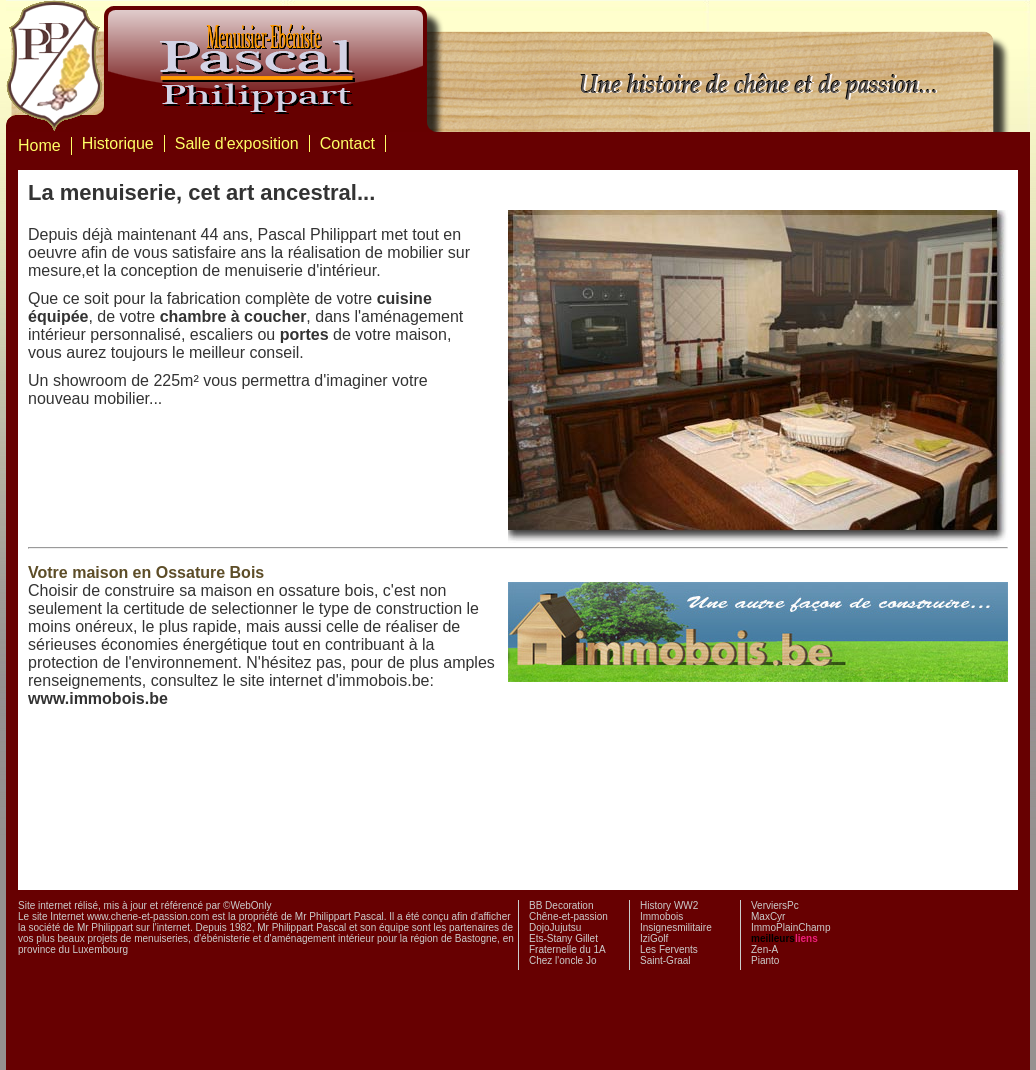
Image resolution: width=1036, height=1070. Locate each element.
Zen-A (764, 949)
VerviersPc (775, 905)
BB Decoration (561, 905)
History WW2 (669, 905)
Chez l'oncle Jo (563, 960)
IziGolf (654, 938)
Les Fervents (669, 949)
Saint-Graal (665, 960)
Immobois (661, 916)
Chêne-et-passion (568, 916)
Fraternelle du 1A (567, 949)
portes (304, 334)
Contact (347, 143)
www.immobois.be (98, 698)
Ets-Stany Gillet (563, 938)
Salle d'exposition (237, 143)
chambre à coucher (233, 316)
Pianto (765, 960)
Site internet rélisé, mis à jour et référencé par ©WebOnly (144, 905)
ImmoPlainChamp (790, 927)
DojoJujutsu (555, 927)
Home (39, 145)
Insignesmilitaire (676, 927)
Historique (118, 143)
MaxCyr (768, 916)
